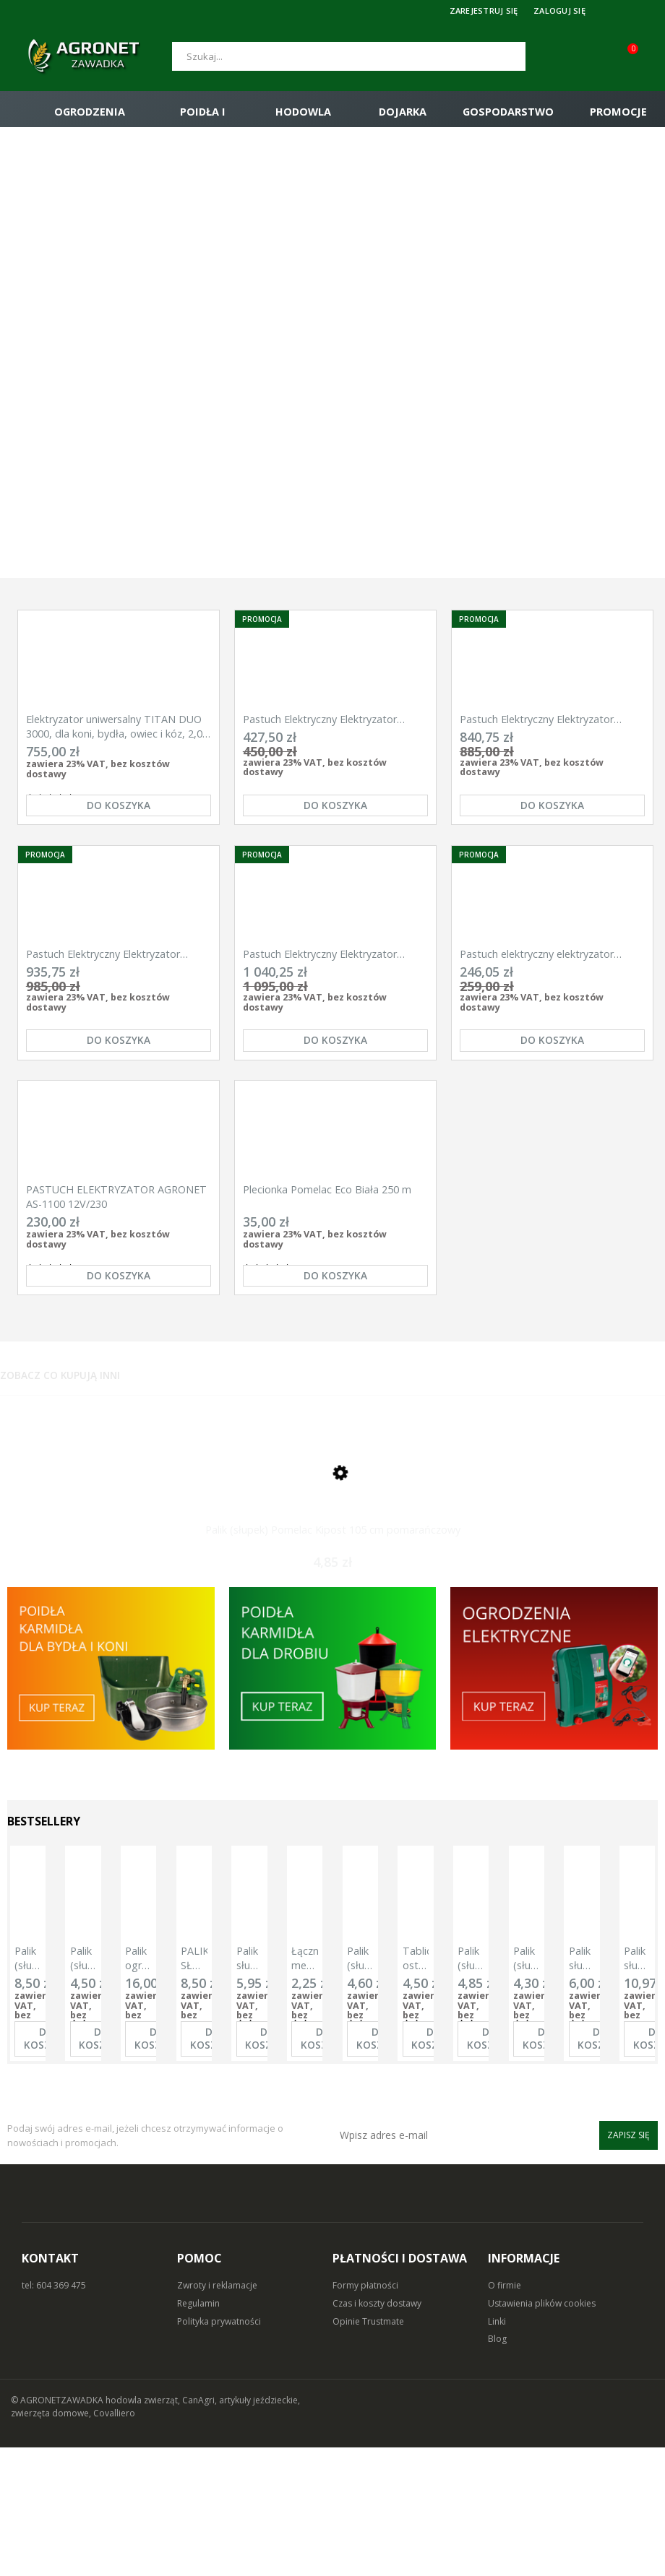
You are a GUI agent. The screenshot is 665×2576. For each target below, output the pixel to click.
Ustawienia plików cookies (542, 2432)
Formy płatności (365, 2414)
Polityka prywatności (219, 2450)
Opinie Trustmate (368, 2450)
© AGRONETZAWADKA (58, 2529)
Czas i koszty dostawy (376, 2432)
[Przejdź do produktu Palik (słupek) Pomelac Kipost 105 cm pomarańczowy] (332, 1583)
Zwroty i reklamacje (217, 2414)
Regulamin (198, 2432)
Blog (497, 2467)
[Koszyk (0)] (643, 56)
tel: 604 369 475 (54, 2414)
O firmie (504, 2414)
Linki (497, 2450)
